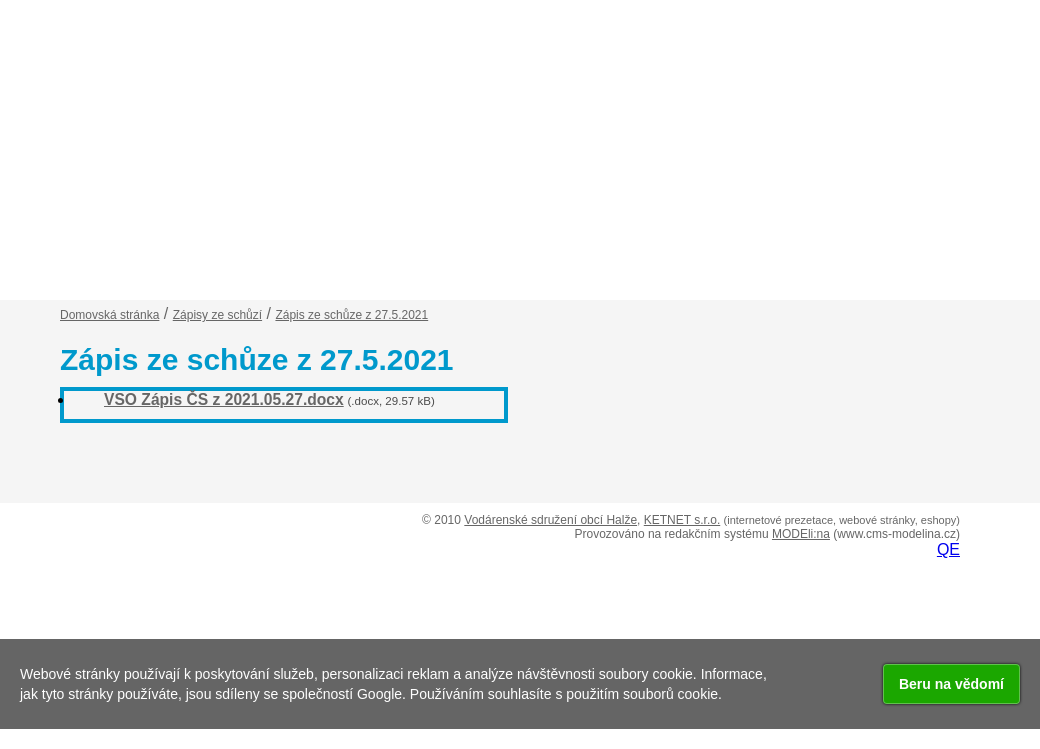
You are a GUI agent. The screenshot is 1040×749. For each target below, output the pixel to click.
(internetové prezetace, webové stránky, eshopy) (842, 520)
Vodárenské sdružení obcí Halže (550, 520)
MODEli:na (801, 534)
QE (948, 549)
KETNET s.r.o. (682, 520)
